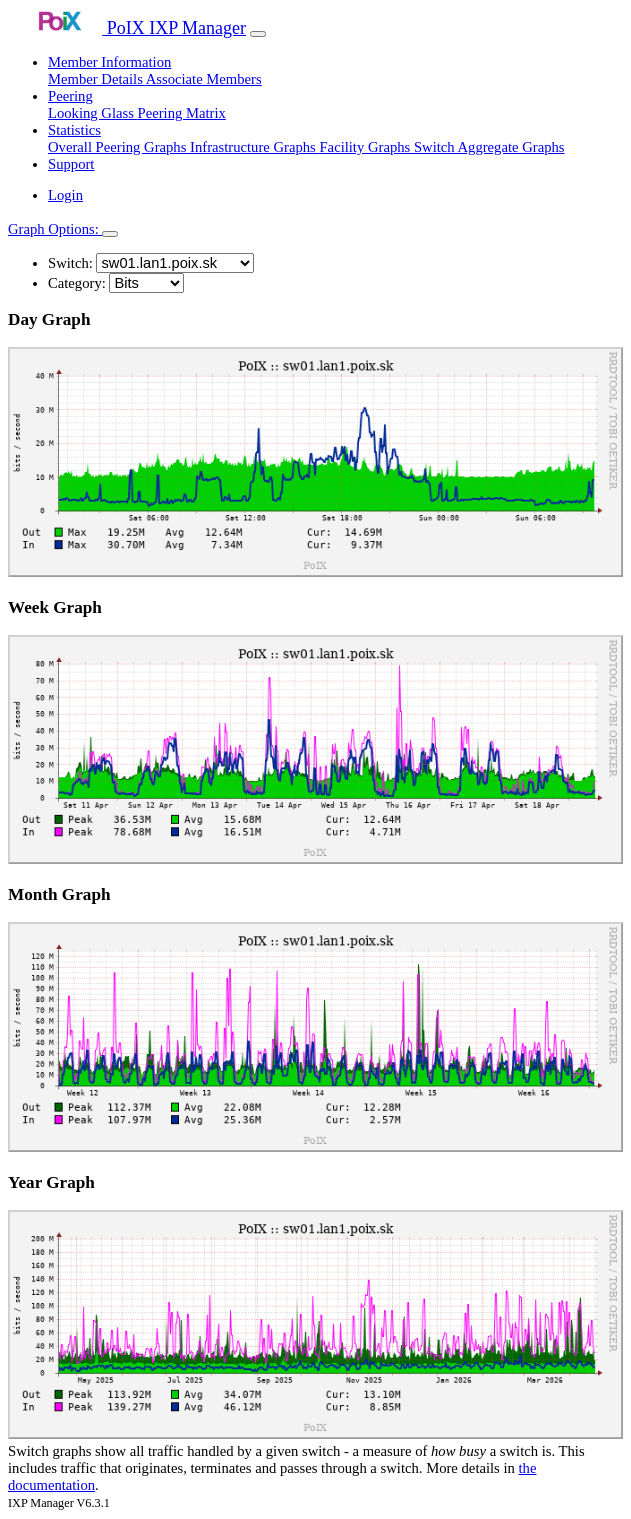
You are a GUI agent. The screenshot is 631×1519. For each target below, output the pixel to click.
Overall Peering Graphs (119, 147)
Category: (77, 283)
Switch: (70, 263)
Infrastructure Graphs (254, 147)
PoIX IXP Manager (127, 28)
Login (65, 195)
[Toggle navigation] (258, 34)
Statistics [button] (74, 130)
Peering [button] (70, 96)
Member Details (97, 79)
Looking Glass (93, 113)
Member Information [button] (109, 62)
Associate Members (204, 79)
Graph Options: (55, 229)
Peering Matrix (182, 113)
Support (71, 164)
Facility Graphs (366, 147)
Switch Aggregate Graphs (489, 147)
